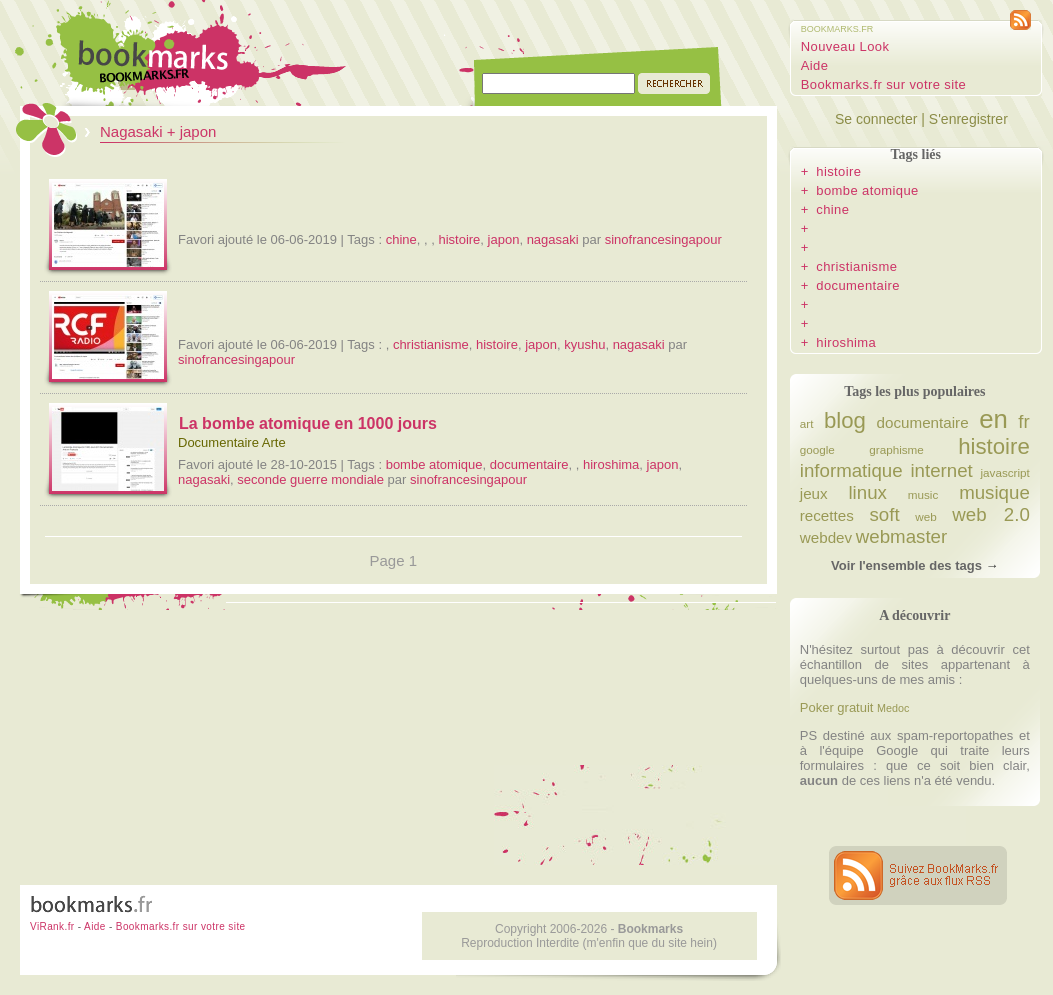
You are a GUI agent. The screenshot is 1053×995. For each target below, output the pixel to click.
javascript (1004, 472)
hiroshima (611, 464)
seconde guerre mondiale (310, 479)
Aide (815, 65)
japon (504, 239)
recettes (827, 515)
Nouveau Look (845, 46)
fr (1023, 421)
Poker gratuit (837, 707)
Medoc (893, 708)
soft (884, 514)
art (807, 423)
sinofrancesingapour (663, 239)
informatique (851, 470)
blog (845, 420)
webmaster (901, 536)
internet (941, 470)
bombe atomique (434, 464)
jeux (814, 493)
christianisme (431, 344)
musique (994, 492)
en (993, 419)
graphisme (896, 449)
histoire (459, 239)
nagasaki (553, 239)
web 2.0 (991, 514)
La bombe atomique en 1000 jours (308, 423)
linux (867, 492)
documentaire (529, 464)
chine (401, 239)
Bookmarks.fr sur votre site (883, 84)
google (817, 449)
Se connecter (876, 119)
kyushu (584, 344)
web (925, 516)
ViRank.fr (52, 926)
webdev (826, 537)
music (923, 494)
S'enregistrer (968, 119)
